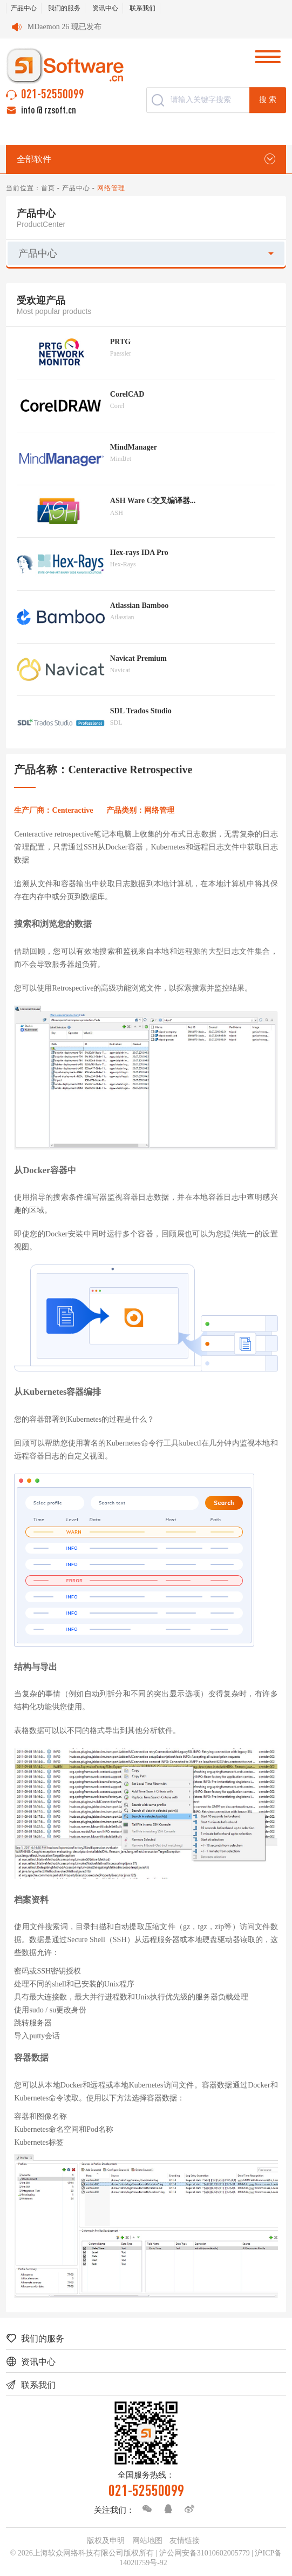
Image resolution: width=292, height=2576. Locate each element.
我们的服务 (64, 8)
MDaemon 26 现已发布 (64, 27)
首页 (48, 188)
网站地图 (147, 2541)
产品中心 (24, 8)
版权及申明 (106, 2541)
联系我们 (142, 8)
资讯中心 (105, 8)
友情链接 (184, 2541)
